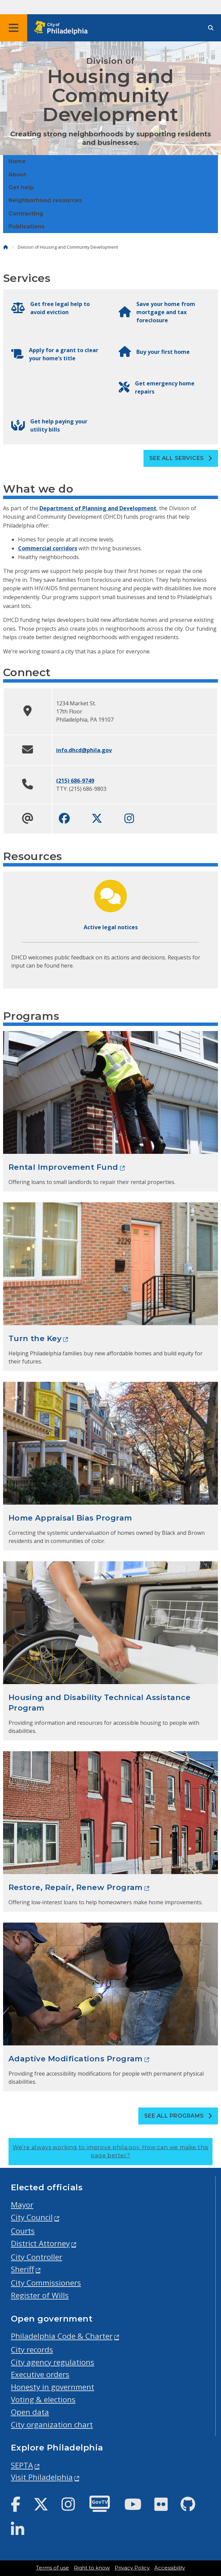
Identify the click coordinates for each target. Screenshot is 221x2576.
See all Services (181, 458)
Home (17, 161)
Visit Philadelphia (42, 2477)
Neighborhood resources (45, 200)
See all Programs (178, 2116)
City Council (32, 2217)
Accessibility (169, 2568)
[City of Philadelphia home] (63, 28)
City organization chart (52, 2424)
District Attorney (40, 2243)
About (17, 174)
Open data (30, 2412)
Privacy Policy (132, 2568)
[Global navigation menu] (13, 27)
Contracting (25, 213)
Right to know (92, 2568)
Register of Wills (40, 2295)
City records (32, 2349)
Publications (26, 226)
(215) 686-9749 (75, 780)
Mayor (22, 2204)
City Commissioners (46, 2282)
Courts (23, 2231)
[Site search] (211, 28)
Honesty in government (52, 2387)
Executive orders (40, 2374)
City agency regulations (52, 2362)
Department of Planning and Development (97, 508)
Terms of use (52, 2568)
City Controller (36, 2257)
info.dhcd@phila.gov (84, 750)
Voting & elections (43, 2399)
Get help (21, 187)
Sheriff (22, 2269)
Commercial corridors (47, 548)
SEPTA (22, 2465)
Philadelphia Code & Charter (62, 2336)
